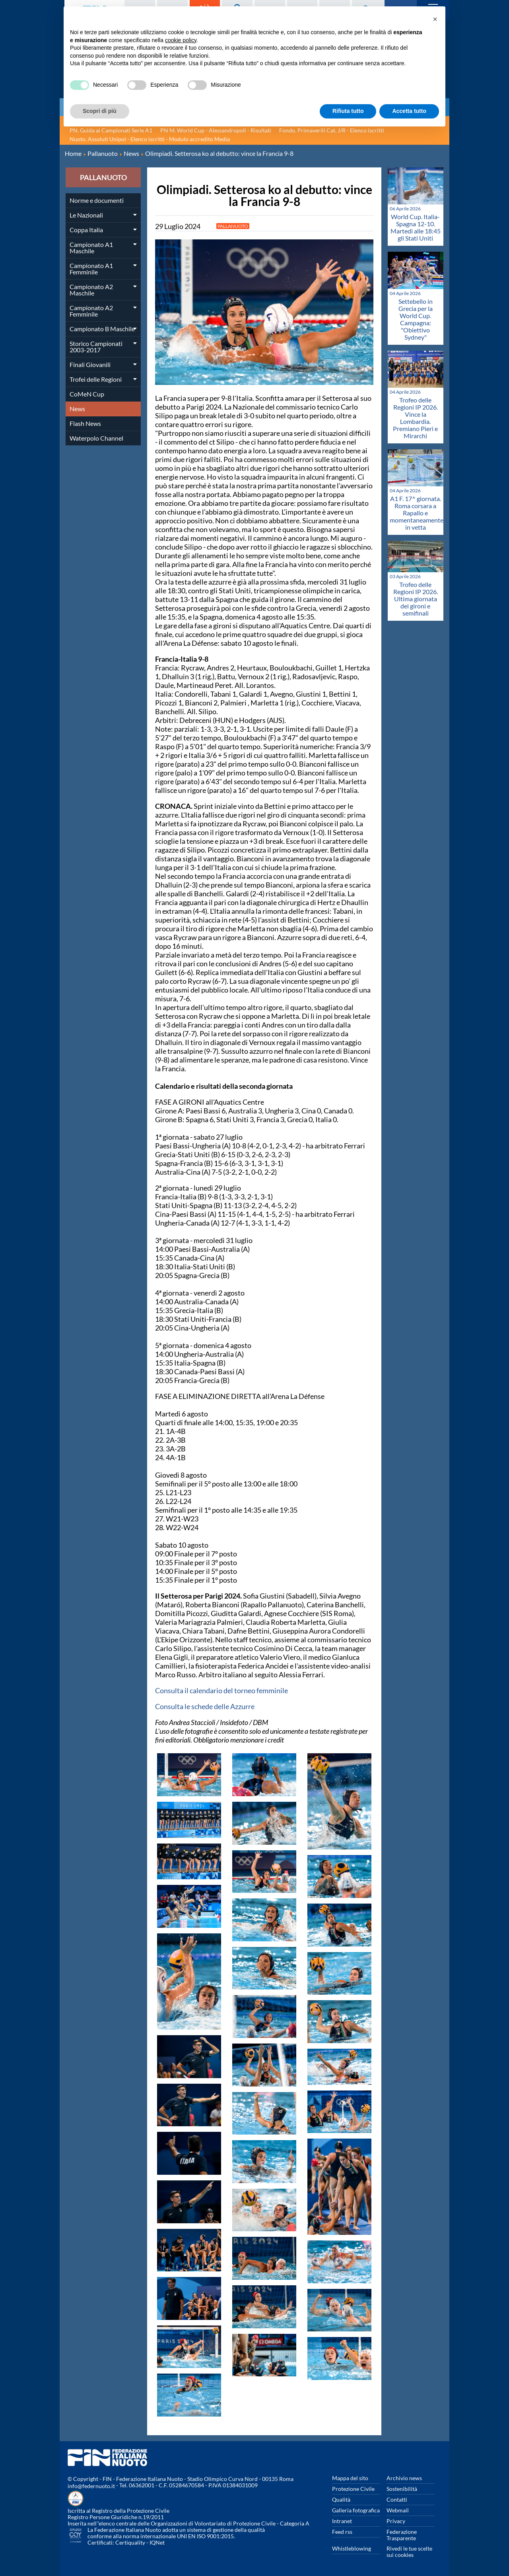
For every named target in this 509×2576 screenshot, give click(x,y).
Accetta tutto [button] (409, 111)
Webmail (398, 2510)
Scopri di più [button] (100, 111)
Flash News (85, 423)
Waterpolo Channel (96, 438)
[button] (435, 19)
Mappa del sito (350, 2478)
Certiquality (130, 2542)
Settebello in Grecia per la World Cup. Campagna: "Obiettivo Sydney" (415, 319)
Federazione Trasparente (402, 2534)
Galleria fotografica (356, 2510)
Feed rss (342, 2531)
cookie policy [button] (180, 40)
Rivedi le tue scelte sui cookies (409, 2551)
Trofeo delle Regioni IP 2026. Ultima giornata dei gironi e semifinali (415, 599)
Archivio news (404, 2478)
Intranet (342, 2521)
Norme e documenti (97, 200)
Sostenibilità (402, 2488)
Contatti (397, 2499)
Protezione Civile (353, 2488)
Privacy (396, 2521)
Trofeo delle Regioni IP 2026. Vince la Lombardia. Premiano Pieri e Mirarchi (415, 417)
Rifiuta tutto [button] (348, 111)
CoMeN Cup (87, 394)
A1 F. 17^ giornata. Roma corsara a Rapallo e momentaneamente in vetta (416, 513)
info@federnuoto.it (91, 2486)
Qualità (341, 2499)
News (77, 408)
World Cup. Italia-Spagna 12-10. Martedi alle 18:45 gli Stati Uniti (415, 227)
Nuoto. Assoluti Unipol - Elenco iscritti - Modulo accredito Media (150, 139)
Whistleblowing (351, 2548)
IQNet (157, 2542)
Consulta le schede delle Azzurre (204, 1706)
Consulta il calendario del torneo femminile (221, 1690)
